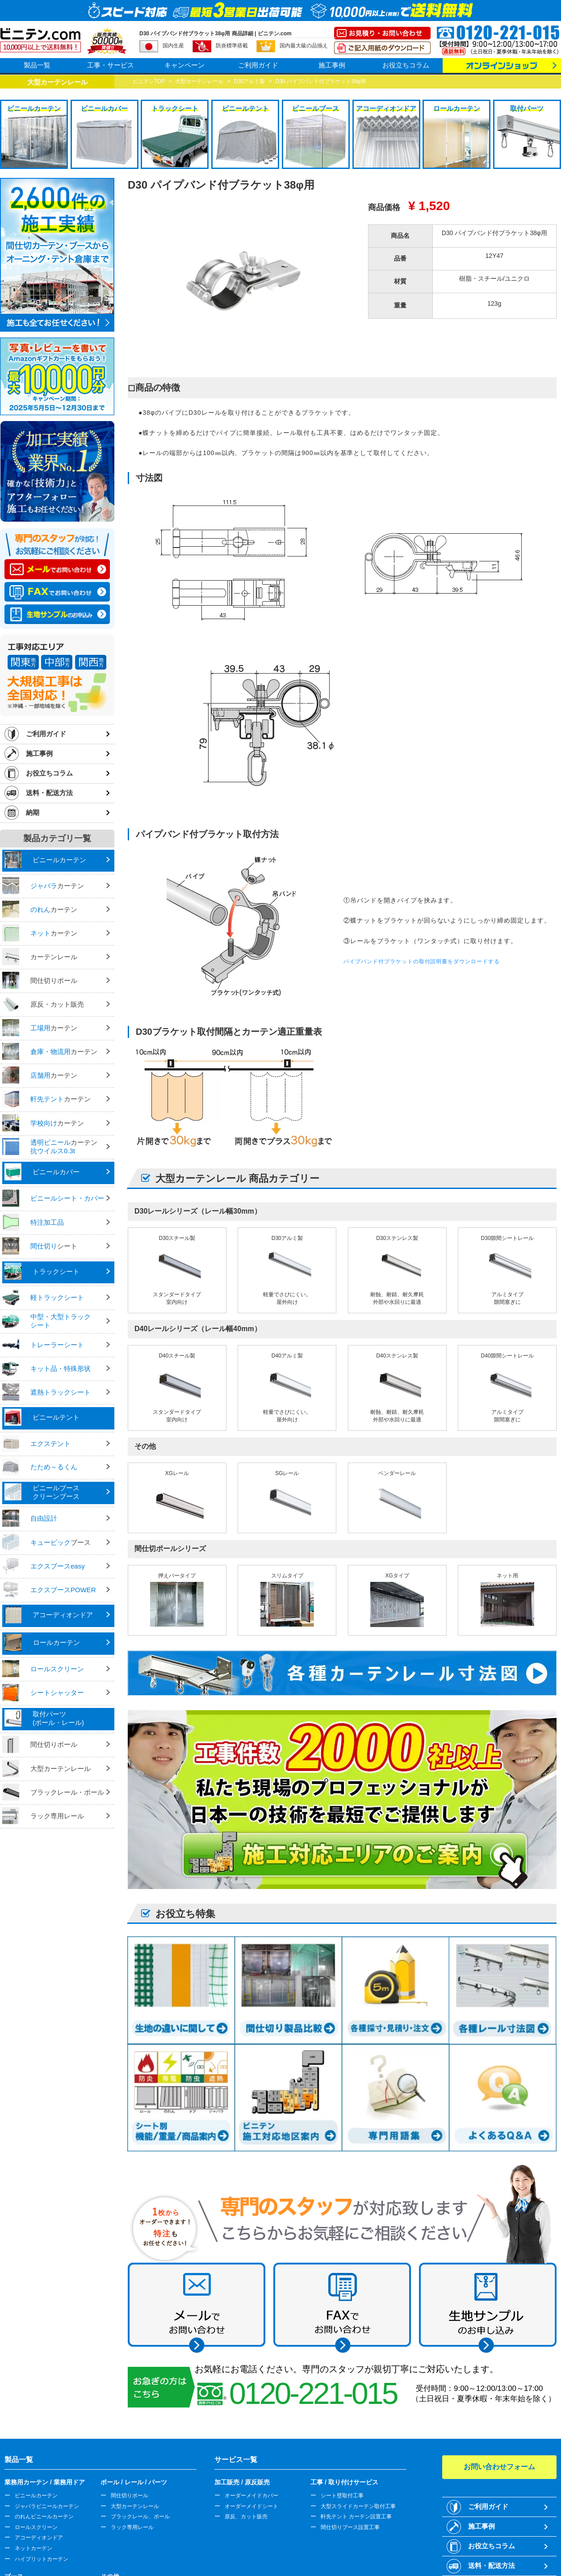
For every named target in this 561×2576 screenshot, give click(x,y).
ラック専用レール (132, 2527)
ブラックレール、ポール (140, 2516)
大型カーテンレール (135, 2506)
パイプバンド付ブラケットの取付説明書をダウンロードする (421, 961)
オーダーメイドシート (251, 2506)
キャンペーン (184, 65)
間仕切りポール (129, 2495)
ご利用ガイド (258, 65)
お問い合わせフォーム (499, 2467)
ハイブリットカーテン (41, 2559)
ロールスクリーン (36, 2527)
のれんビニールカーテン (44, 2516)
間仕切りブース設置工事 (350, 2527)
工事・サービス (110, 65)
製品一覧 (37, 65)
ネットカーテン (33, 2548)
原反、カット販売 (246, 2516)
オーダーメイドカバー (251, 2495)
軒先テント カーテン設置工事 (356, 2516)
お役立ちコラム (405, 65)
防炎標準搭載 (232, 45)
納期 (32, 812)
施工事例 (331, 65)
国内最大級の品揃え (304, 45)
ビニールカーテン (36, 2495)
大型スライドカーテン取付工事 (358, 2506)
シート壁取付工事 (342, 2495)
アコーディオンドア (39, 2537)
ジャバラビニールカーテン (47, 2506)
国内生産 (173, 45)
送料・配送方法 (49, 793)
